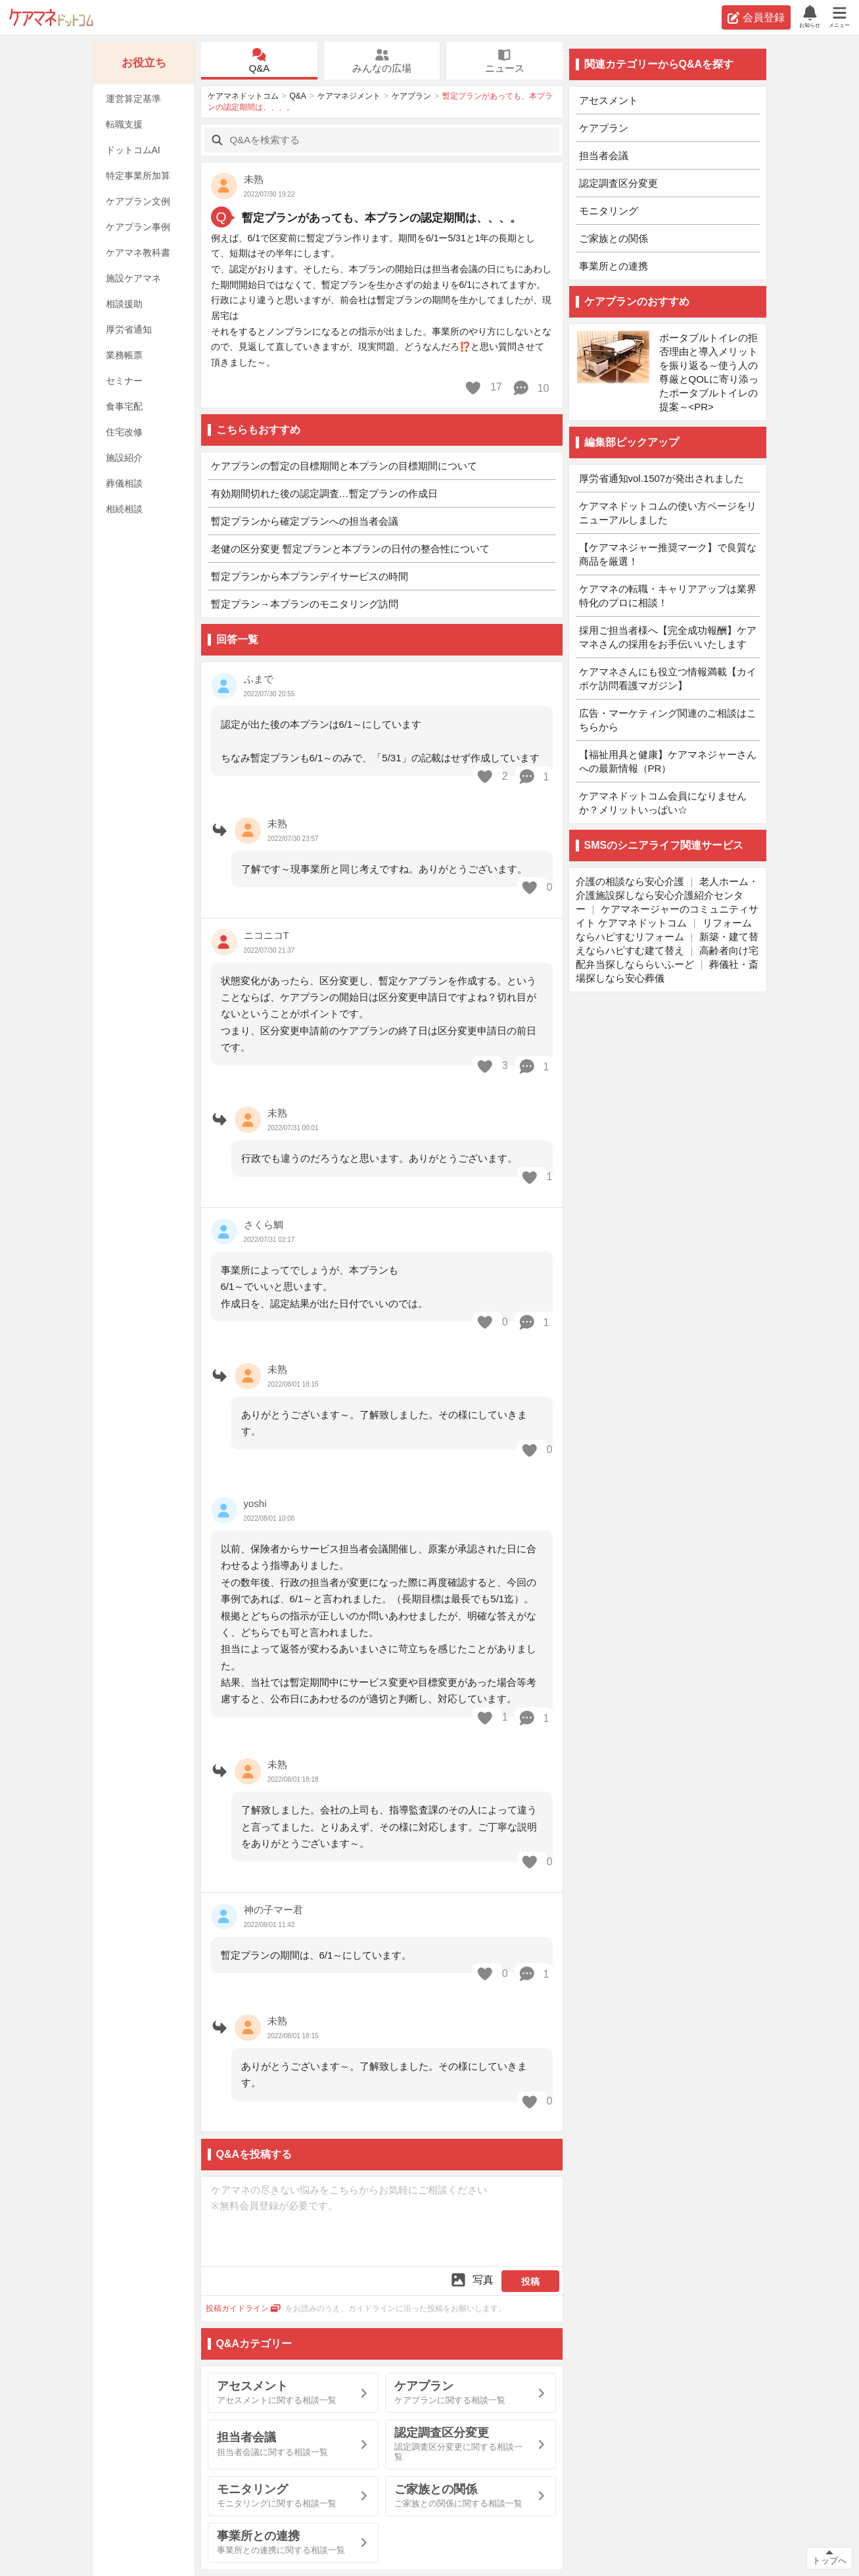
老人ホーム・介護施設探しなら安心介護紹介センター (667, 895)
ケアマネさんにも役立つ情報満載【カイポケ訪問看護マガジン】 (667, 678)
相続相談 (124, 509)
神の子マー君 (273, 1909)
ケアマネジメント (349, 96)
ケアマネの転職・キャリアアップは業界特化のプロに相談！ (667, 595)
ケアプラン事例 (138, 227)
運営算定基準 (133, 98)
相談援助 (124, 303)
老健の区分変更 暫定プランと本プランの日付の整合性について (350, 548)
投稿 (530, 2281)
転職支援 (124, 124)
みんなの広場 (381, 61)
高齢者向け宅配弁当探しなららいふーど (667, 957)
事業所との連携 (613, 266)
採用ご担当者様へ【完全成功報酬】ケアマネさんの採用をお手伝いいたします (667, 637)
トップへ (829, 2560)
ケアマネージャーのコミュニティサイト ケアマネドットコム (667, 915)
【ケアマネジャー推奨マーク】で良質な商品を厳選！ (667, 554)
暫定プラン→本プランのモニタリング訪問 (304, 603)
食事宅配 (124, 406)
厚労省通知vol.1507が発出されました (662, 478)
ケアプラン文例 (138, 201)
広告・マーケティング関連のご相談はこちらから (667, 719)
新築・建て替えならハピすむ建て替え (667, 943)
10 (530, 388)
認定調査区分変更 (618, 183)
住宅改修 (124, 432)
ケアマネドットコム (51, 17)
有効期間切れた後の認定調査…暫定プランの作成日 (324, 493)
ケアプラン (411, 96)
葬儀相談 (124, 483)
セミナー (124, 380)
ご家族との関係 (613, 238)
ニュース (504, 61)
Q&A (258, 61)
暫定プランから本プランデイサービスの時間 (309, 576)
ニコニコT (266, 935)
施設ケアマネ (133, 278)
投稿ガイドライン (243, 2308)
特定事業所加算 (138, 175)
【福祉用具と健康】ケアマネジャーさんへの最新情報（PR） (667, 761)
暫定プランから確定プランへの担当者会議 (304, 521)
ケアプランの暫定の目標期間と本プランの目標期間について (344, 465)
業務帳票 (124, 355)
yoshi (255, 1503)
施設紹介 (124, 457)
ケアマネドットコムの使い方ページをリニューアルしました (667, 512)
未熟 (254, 179)
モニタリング (608, 210)
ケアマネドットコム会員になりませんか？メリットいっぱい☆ (663, 802)
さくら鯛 (263, 1224)
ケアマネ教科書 (138, 252)
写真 (471, 2279)
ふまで (258, 678)
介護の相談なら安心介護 (630, 881)
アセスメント (608, 100)
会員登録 (756, 18)
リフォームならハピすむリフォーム (664, 929)
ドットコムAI (133, 150)
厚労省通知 (129, 329)
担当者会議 (603, 155)
